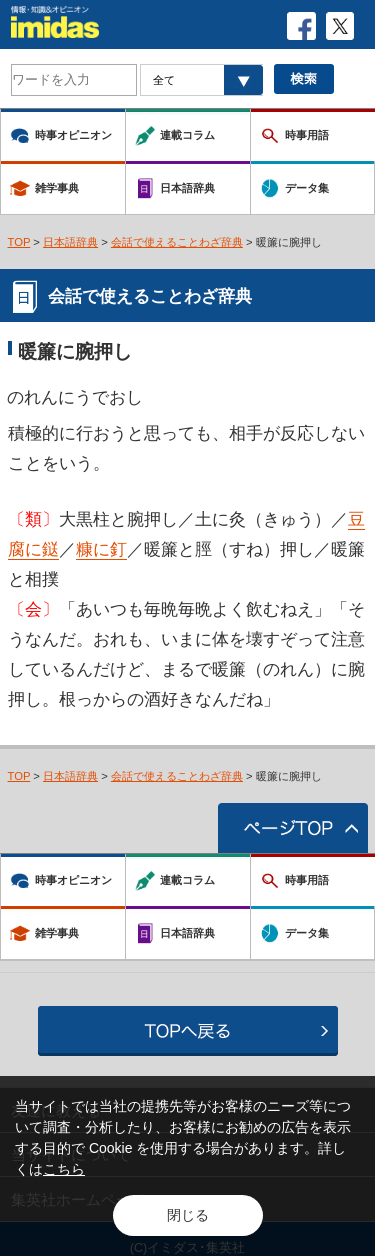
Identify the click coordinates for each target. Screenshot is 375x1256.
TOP (19, 242)
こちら (64, 1169)
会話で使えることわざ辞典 (177, 242)
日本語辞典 (70, 242)
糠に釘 (101, 549)
